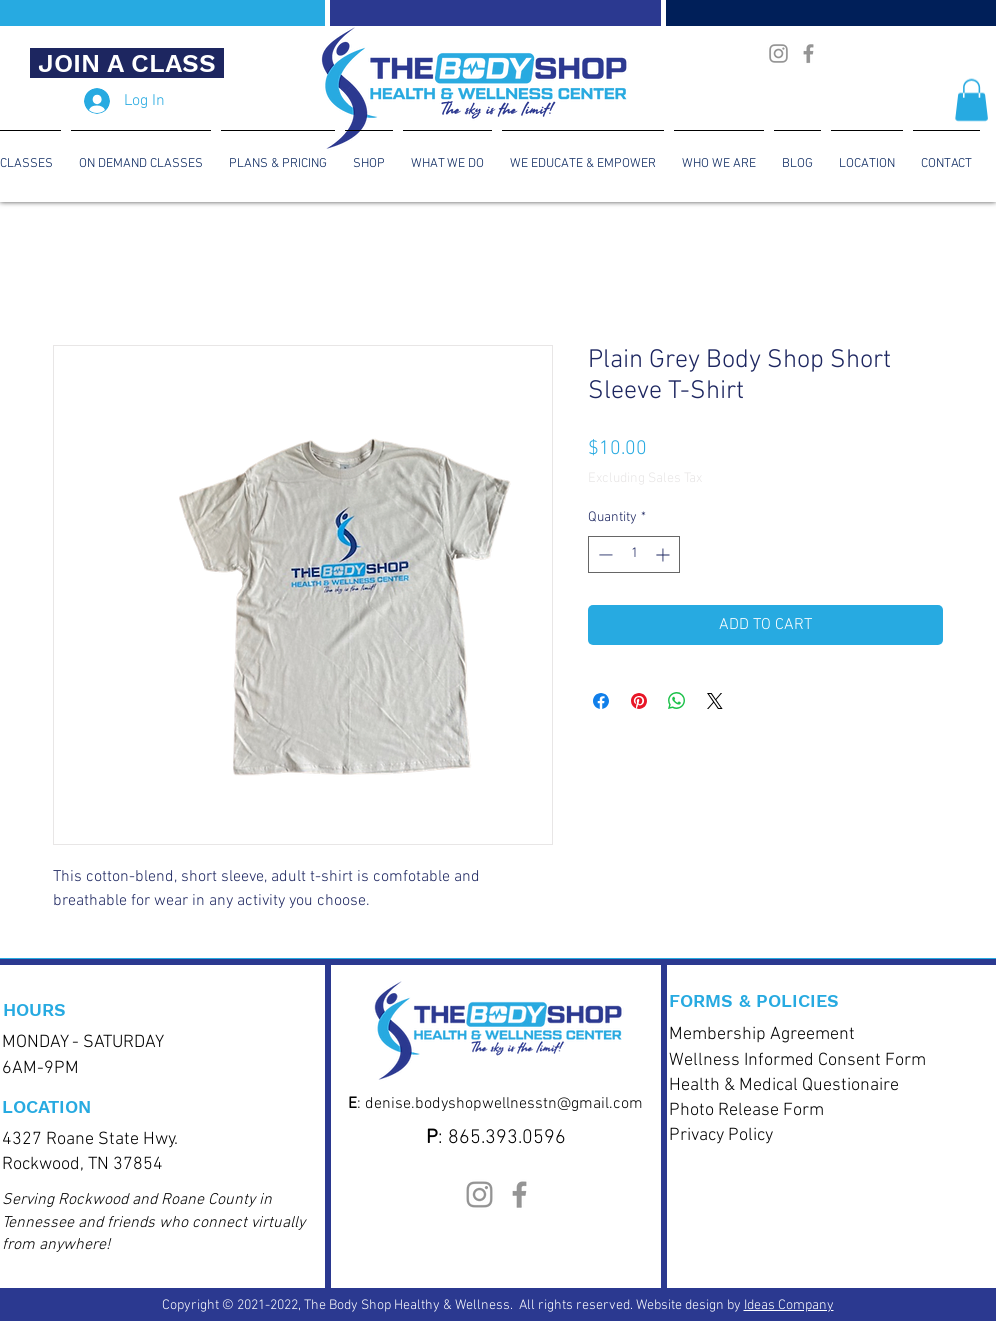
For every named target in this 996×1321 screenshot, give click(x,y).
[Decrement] (603, 554)
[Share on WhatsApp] (677, 701)
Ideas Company (789, 1305)
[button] (971, 100)
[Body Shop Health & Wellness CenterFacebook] (808, 53)
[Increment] (664, 554)
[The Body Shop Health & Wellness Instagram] (778, 53)
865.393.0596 (507, 1138)
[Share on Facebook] (601, 701)
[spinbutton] (634, 554)
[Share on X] (715, 701)
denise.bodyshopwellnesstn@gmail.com (504, 1104)
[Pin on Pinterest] (639, 701)
